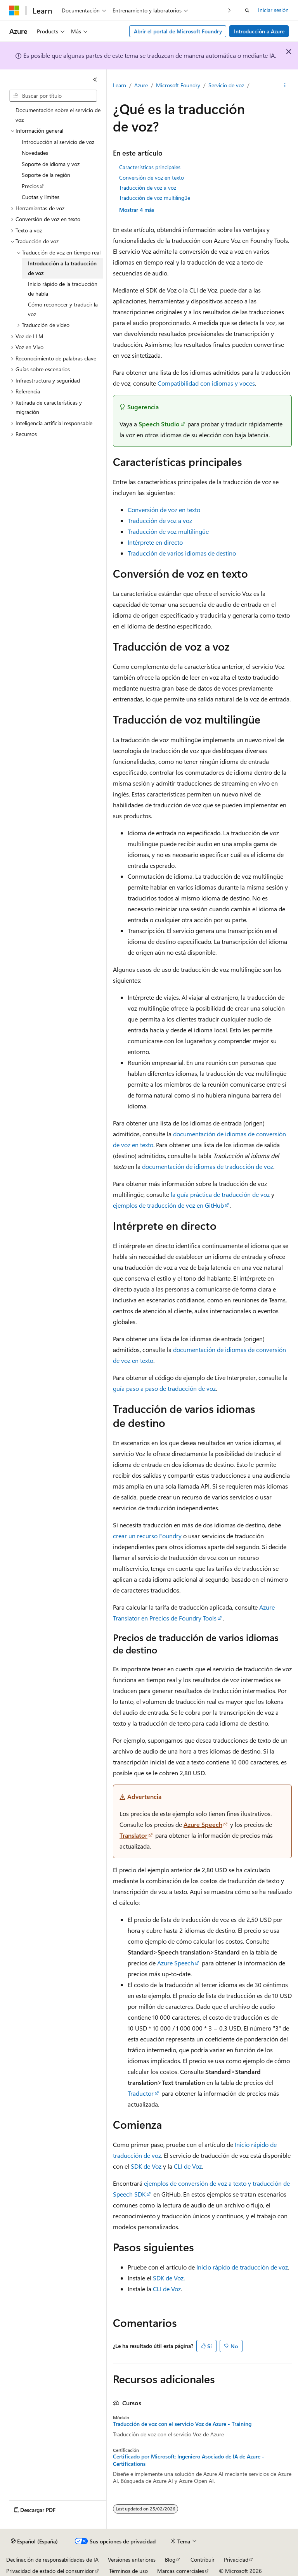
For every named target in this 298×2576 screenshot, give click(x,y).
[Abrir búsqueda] (247, 10)
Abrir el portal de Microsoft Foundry (178, 31)
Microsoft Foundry (178, 85)
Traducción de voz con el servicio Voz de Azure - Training (182, 2423)
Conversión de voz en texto (151, 177)
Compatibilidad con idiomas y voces (206, 383)
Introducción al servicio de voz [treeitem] (58, 141)
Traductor (141, 2093)
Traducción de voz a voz (147, 187)
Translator (133, 1835)
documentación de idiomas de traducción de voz (207, 1166)
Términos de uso (128, 2570)
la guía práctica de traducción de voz (220, 1194)
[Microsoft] (14, 10)
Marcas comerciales (180, 2570)
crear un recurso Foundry (147, 1536)
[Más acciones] (285, 86)
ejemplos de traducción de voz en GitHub (168, 1205)
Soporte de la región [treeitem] (46, 174)
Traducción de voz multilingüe (154, 197)
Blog (170, 2559)
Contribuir (203, 2559)
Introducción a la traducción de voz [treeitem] (62, 268)
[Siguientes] (229, 10)
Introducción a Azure (259, 31)
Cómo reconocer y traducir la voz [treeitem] (63, 309)
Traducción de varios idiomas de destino (182, 553)
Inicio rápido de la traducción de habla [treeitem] (62, 288)
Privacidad (236, 2559)
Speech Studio (159, 424)
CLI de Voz (188, 2166)
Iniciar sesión (273, 10)
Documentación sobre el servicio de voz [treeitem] (58, 114)
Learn (119, 85)
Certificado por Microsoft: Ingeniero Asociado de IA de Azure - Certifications (188, 2460)
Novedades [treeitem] (35, 152)
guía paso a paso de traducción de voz (164, 1388)
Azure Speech (203, 1824)
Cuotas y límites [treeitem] (40, 197)
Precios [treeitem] (30, 186)
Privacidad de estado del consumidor (50, 2570)
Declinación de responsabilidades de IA (52, 2559)
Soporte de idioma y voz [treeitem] (51, 164)
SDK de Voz (146, 2166)
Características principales (149, 167)
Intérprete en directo (155, 542)
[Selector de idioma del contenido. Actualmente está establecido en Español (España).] (34, 2541)
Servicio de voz (226, 85)
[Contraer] (95, 80)
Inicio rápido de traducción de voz (242, 2267)
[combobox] (53, 96)
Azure (141, 85)
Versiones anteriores (132, 2559)
